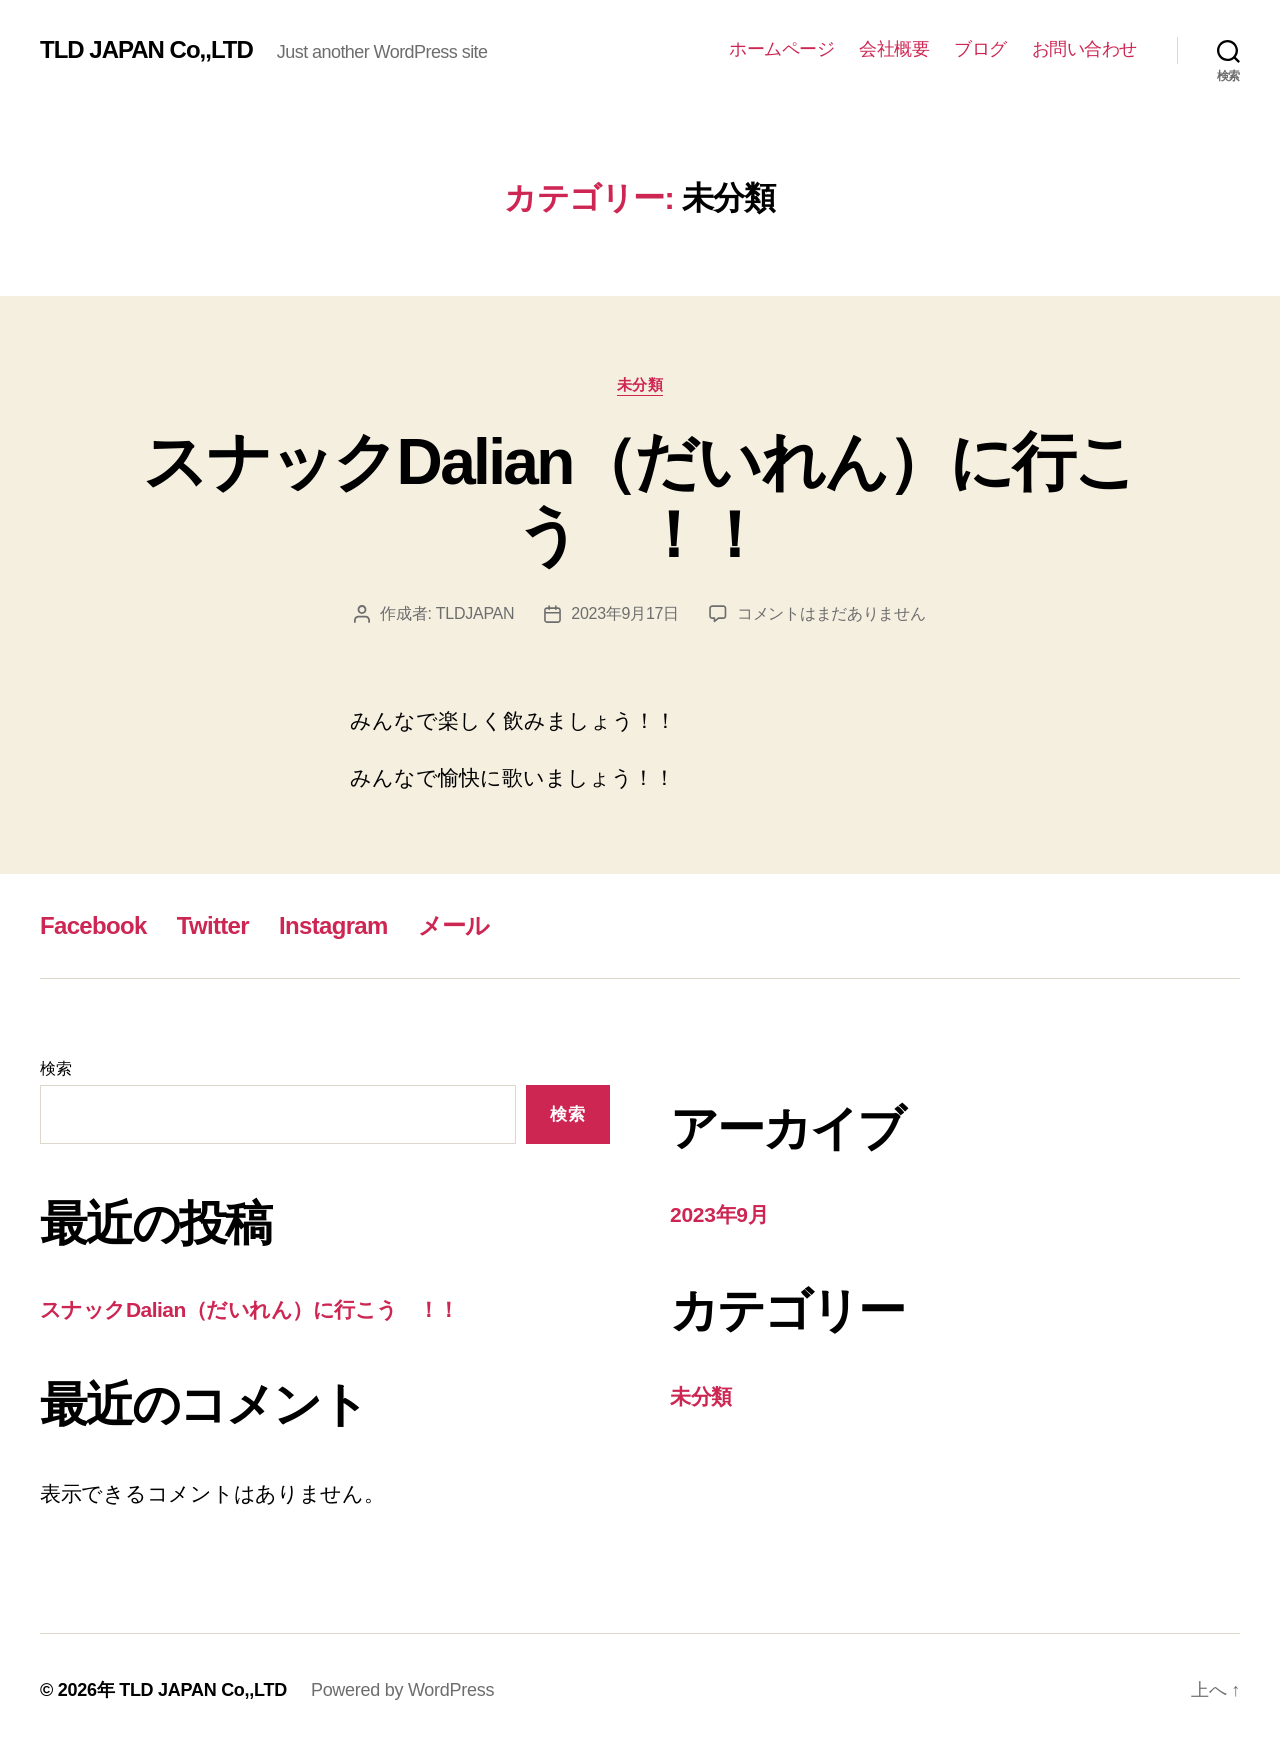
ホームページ (781, 49)
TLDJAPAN (475, 613)
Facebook (93, 925)
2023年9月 (719, 1214)
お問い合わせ (1084, 49)
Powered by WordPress (402, 1690)
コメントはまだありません (831, 613)
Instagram (333, 925)
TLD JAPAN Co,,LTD (146, 50)
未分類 (640, 384)
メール (454, 925)
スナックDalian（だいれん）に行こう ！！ (640, 498)
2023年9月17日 (625, 613)
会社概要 (894, 49)
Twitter (213, 925)
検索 (55, 1068)
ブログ (980, 49)
